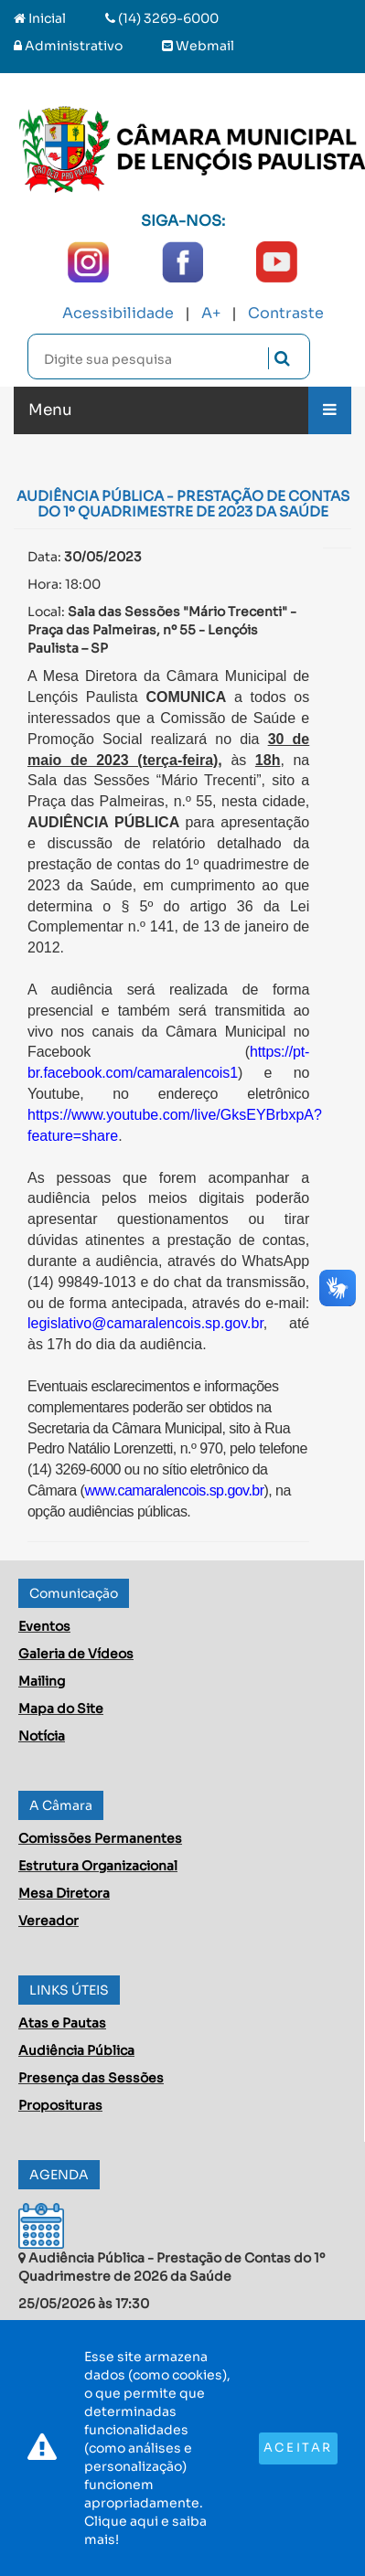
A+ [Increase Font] (210, 313)
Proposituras (60, 2105)
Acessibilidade (118, 313)
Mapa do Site (60, 1708)
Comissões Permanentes (100, 1838)
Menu (50, 410)
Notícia (41, 1736)
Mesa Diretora (64, 1893)
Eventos (44, 1626)
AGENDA (59, 2174)
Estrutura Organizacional (97, 1865)
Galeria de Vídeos (76, 1653)
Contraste (286, 313)
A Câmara (60, 1805)
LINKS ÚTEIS (69, 1990)
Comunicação (73, 1593)
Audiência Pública (76, 2050)
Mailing (41, 1681)
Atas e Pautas (62, 2023)
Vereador (48, 1920)
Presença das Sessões (91, 2078)
